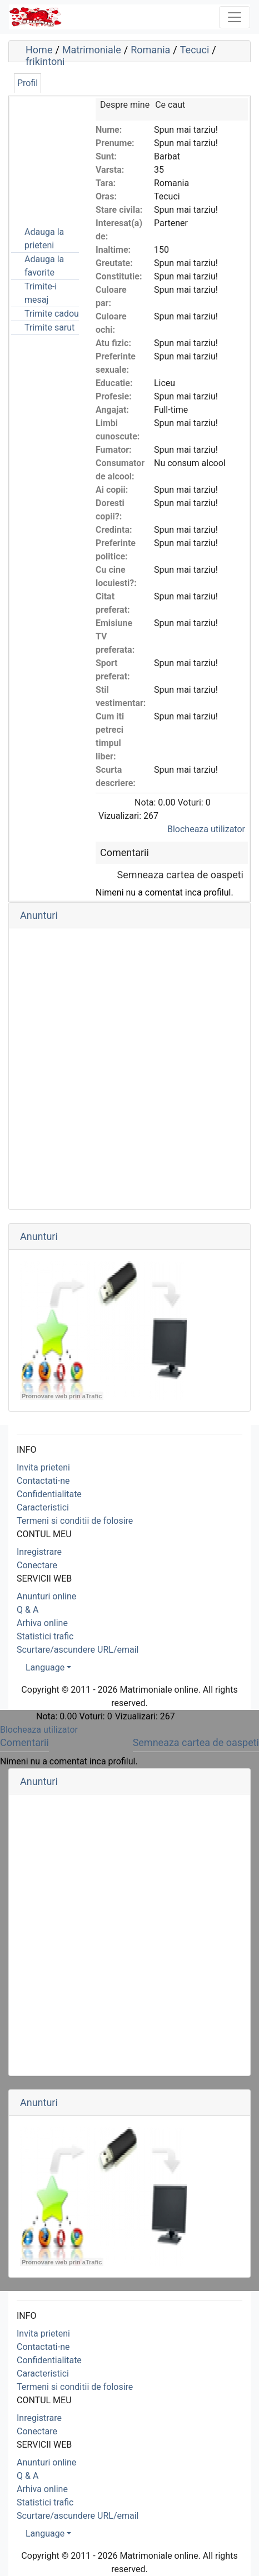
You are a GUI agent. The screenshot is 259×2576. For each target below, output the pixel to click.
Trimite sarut (49, 327)
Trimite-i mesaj (40, 293)
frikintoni (45, 61)
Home (39, 50)
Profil (27, 83)
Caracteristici (43, 1507)
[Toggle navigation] (234, 17)
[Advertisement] (66, 153)
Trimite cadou (51, 313)
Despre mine (125, 104)
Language (45, 1667)
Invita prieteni (43, 1467)
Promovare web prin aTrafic (62, 1396)
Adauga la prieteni (44, 239)
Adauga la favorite (44, 266)
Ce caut (170, 104)
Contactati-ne (43, 1480)
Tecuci (195, 50)
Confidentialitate (49, 1494)
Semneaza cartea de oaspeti (180, 875)
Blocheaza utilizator (206, 829)
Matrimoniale (91, 50)
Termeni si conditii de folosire (75, 1520)
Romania (150, 50)
